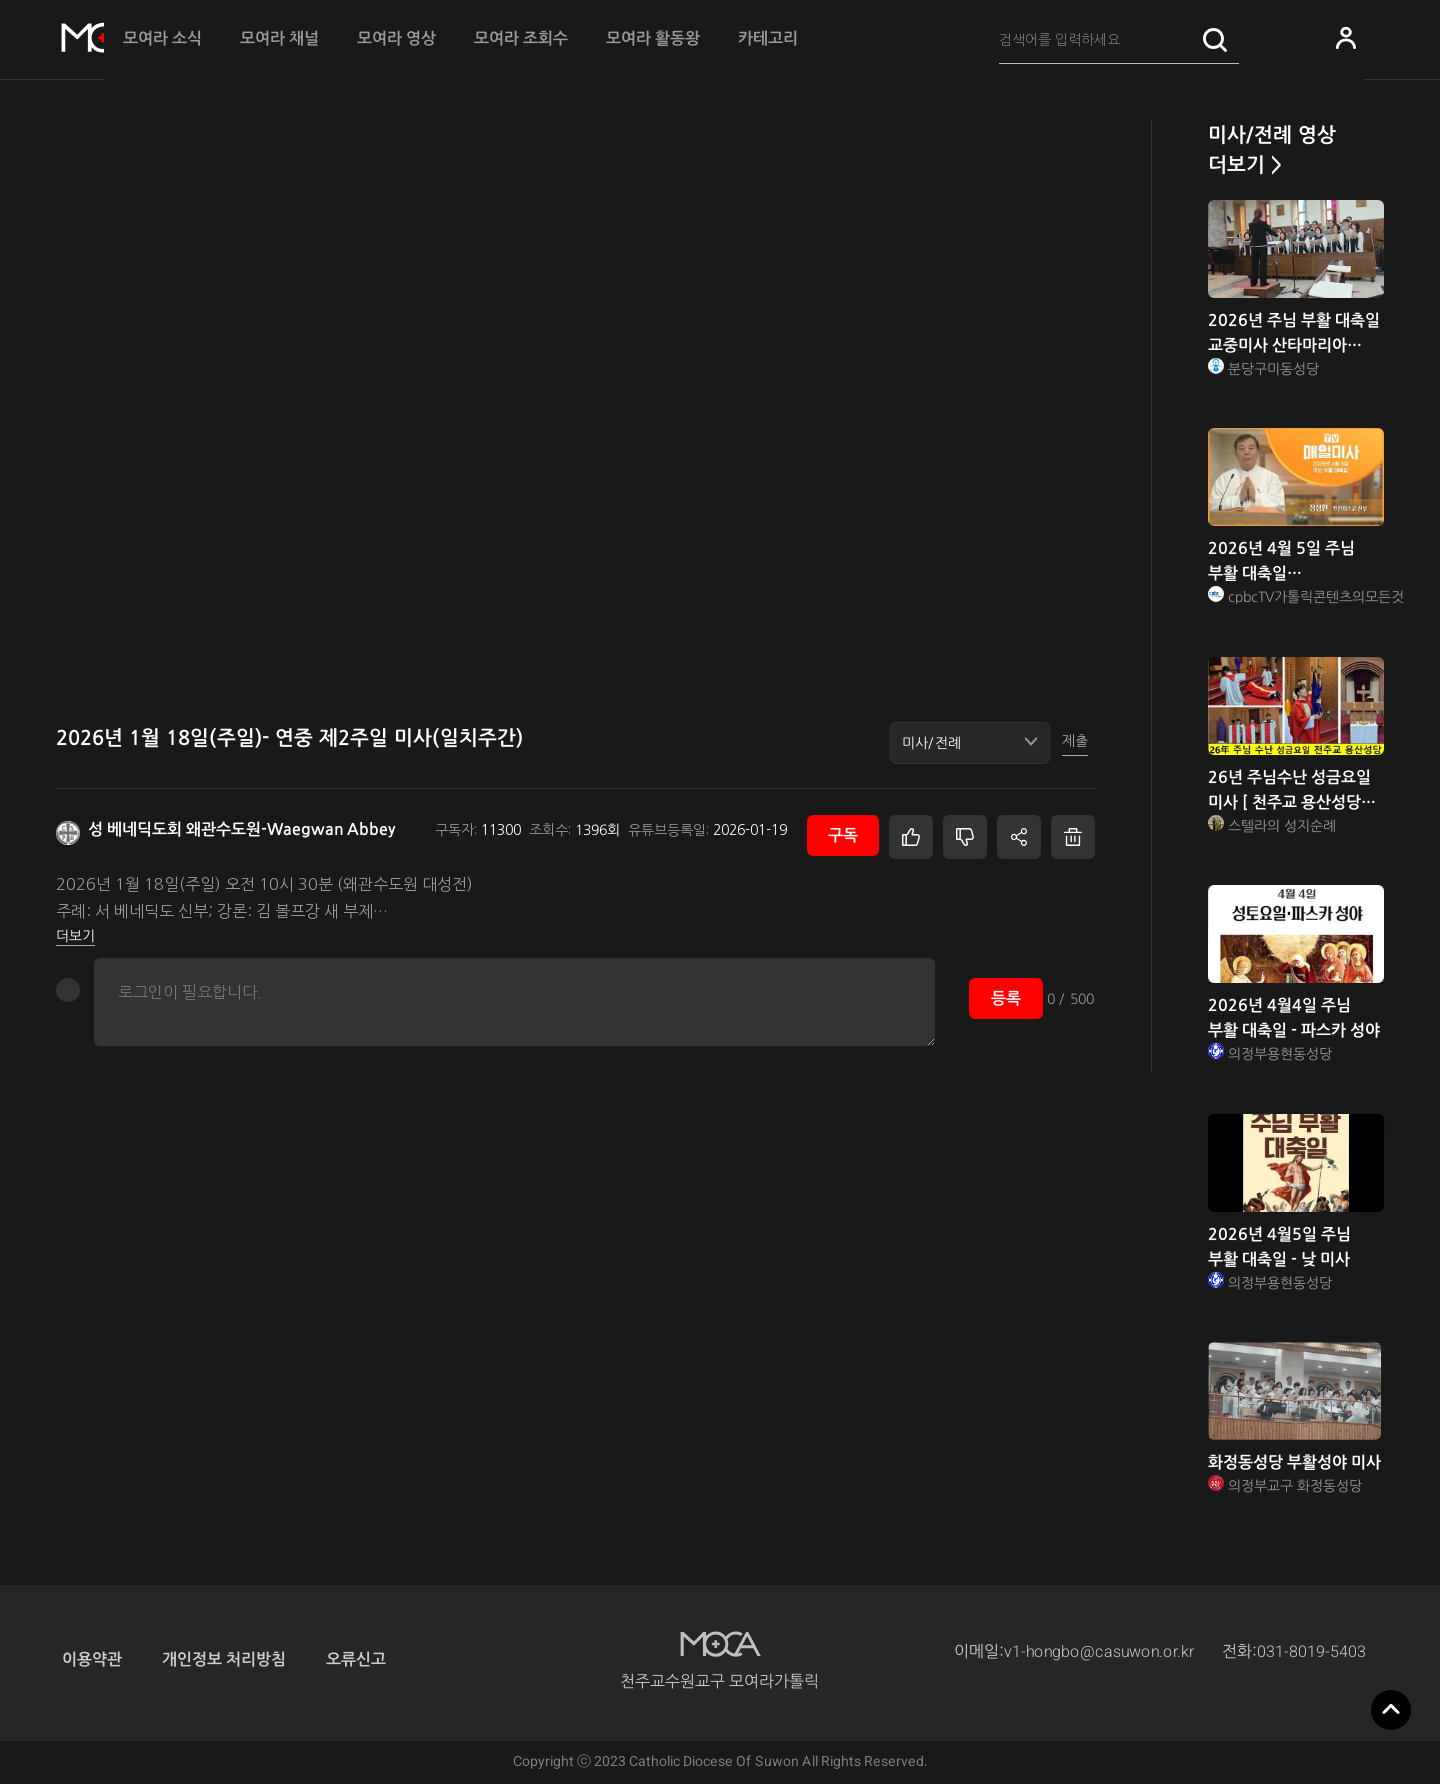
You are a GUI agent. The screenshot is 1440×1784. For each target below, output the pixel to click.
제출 (1075, 741)
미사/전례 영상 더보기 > (1272, 150)
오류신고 (356, 1659)
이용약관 (92, 1659)
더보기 (75, 936)
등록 (1006, 998)
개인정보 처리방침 (224, 1659)
